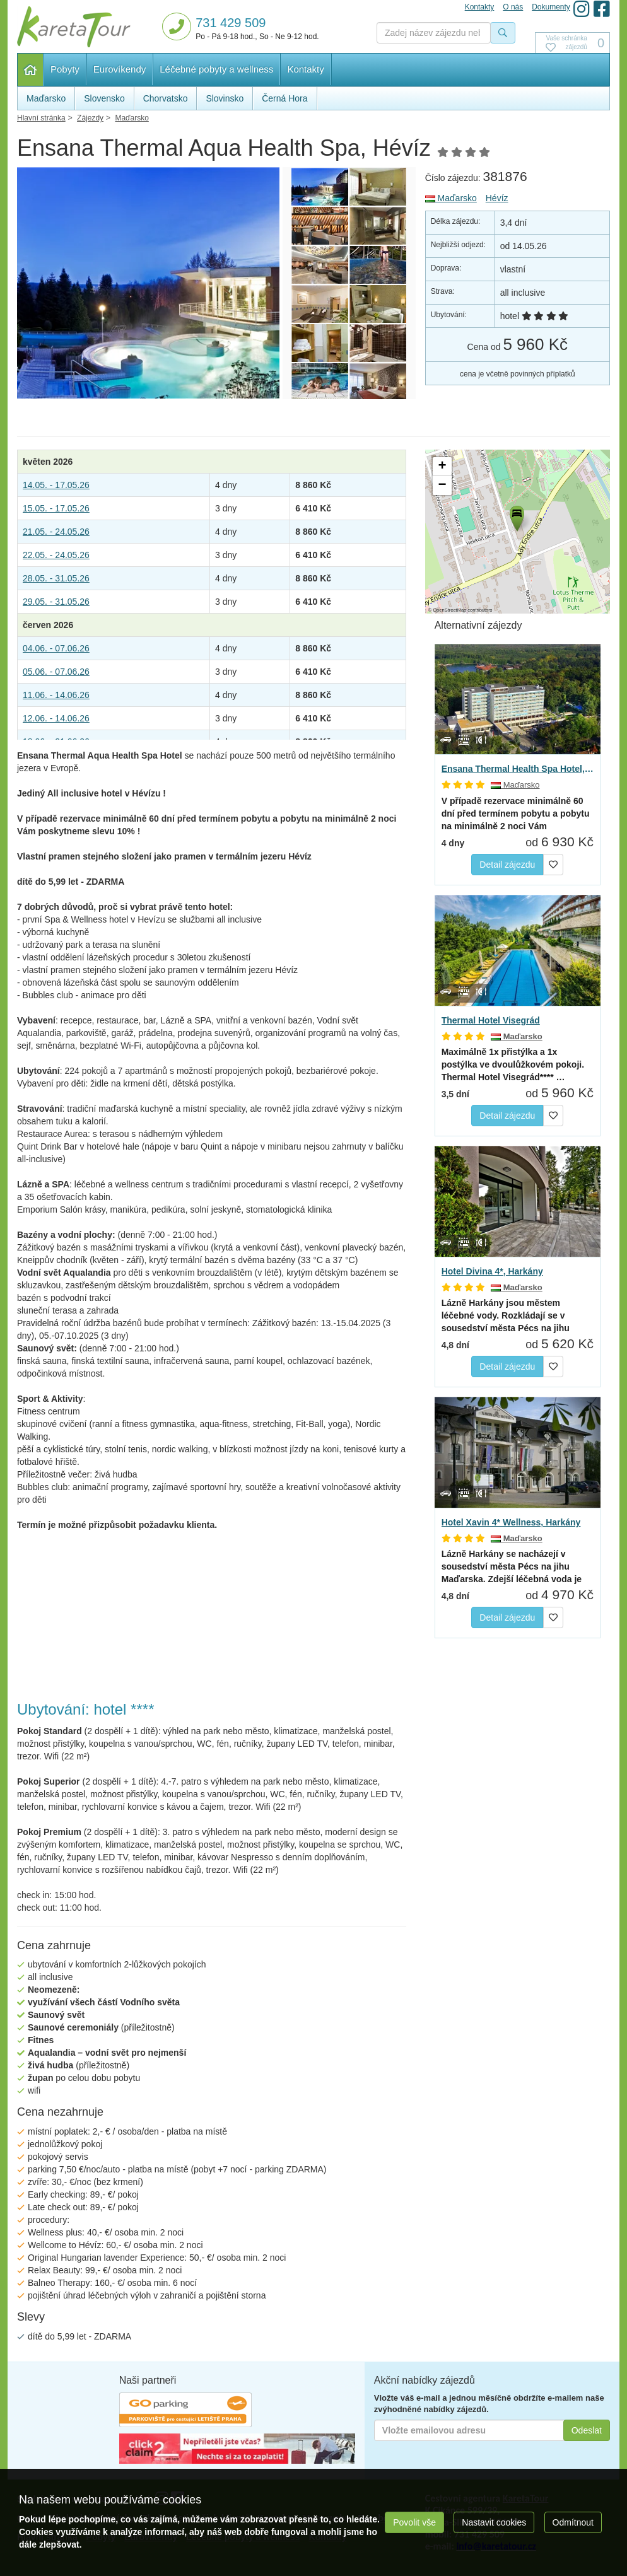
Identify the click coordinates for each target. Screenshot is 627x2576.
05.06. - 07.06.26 (56, 672)
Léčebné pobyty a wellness (216, 69)
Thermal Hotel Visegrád (491, 1020)
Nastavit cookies (494, 2522)
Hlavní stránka (31, 70)
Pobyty (64, 69)
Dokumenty (551, 7)
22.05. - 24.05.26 (56, 555)
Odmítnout (573, 2522)
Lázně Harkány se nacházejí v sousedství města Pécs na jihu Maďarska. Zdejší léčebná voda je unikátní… (512, 1567)
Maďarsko (451, 198)
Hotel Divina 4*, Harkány (492, 1271)
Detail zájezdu (507, 865)
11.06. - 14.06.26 (56, 695)
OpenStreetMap (449, 610)
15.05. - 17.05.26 (56, 508)
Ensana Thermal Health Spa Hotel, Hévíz (518, 769)
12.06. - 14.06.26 (56, 718)
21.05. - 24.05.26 (56, 532)
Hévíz (497, 198)
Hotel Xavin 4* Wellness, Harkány (511, 1522)
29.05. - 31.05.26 (56, 602)
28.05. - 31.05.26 (56, 578)
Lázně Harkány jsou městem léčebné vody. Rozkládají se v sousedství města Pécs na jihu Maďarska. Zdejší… (506, 1316)
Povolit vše (414, 2522)
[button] (516, 516)
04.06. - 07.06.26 (56, 648)
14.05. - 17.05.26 (56, 485)
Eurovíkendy (119, 69)
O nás (513, 7)
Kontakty (305, 69)
